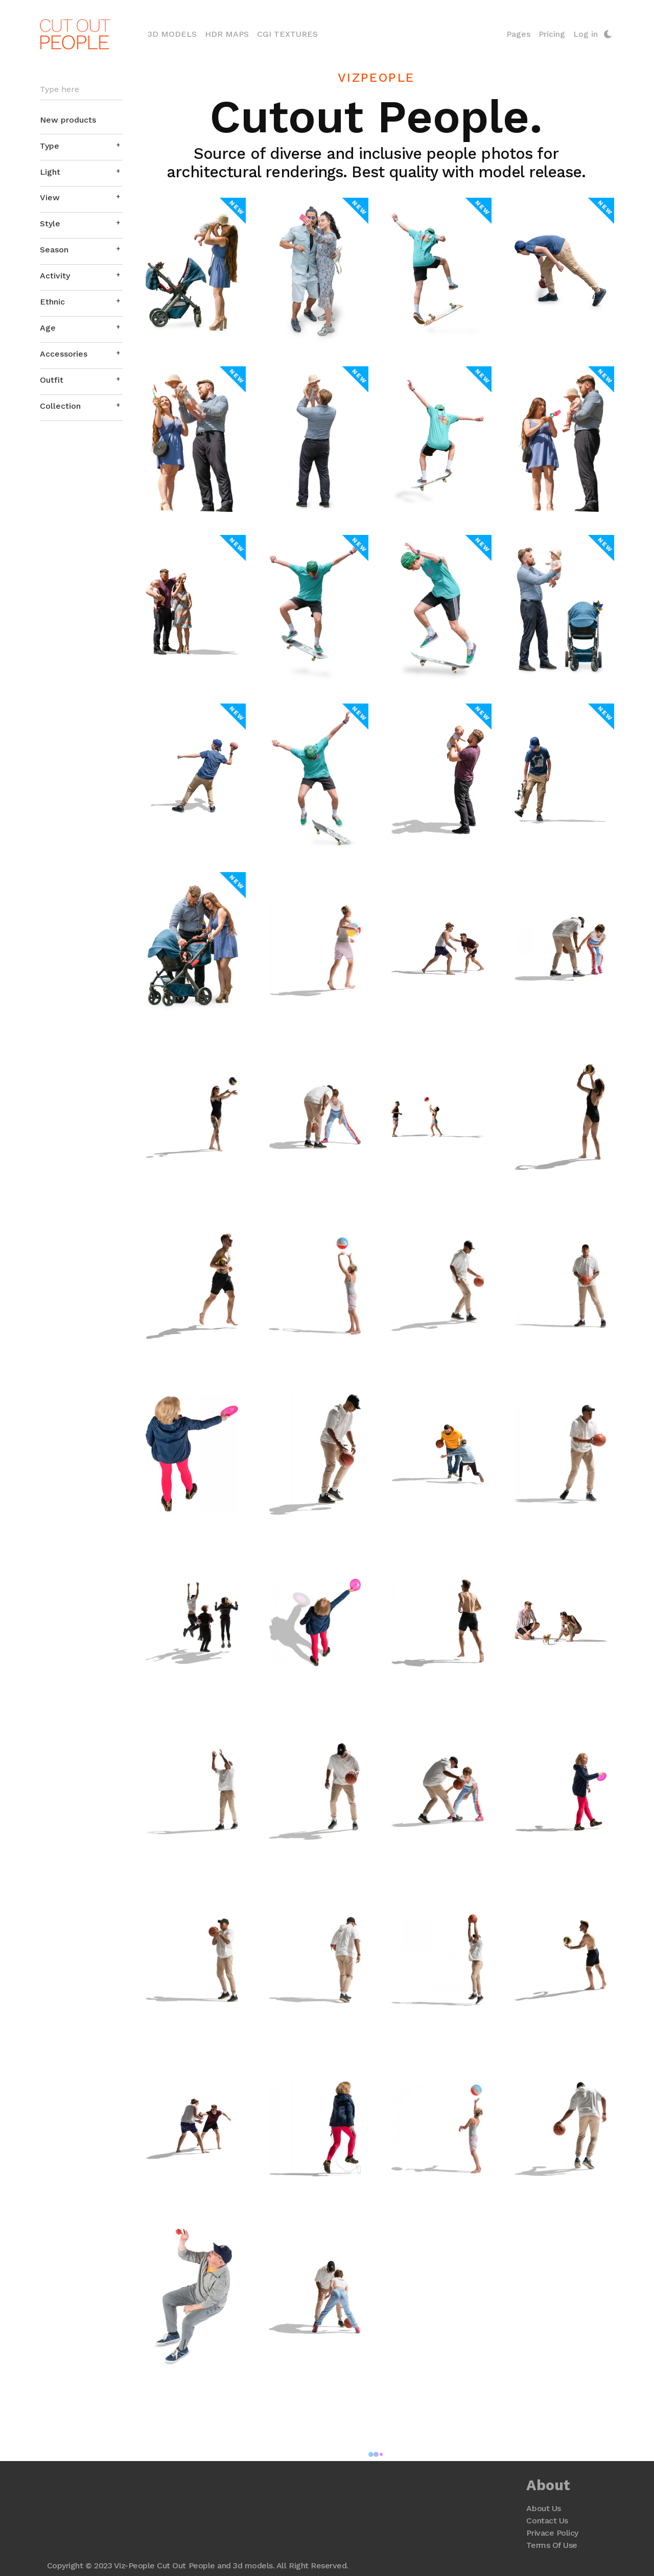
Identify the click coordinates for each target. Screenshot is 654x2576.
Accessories (64, 354)
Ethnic (52, 302)
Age (48, 328)
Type (50, 146)
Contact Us (547, 2520)
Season (54, 250)
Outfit (52, 380)
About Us (543, 2508)
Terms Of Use (551, 2545)
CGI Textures (288, 34)
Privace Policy (552, 2533)
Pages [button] (518, 34)
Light (50, 172)
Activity (55, 276)
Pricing (551, 34)
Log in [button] (585, 34)
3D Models (174, 33)
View (50, 198)
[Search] (81, 90)
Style (50, 224)
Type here (60, 90)
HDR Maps (227, 34)
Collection (60, 406)
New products (68, 120)
